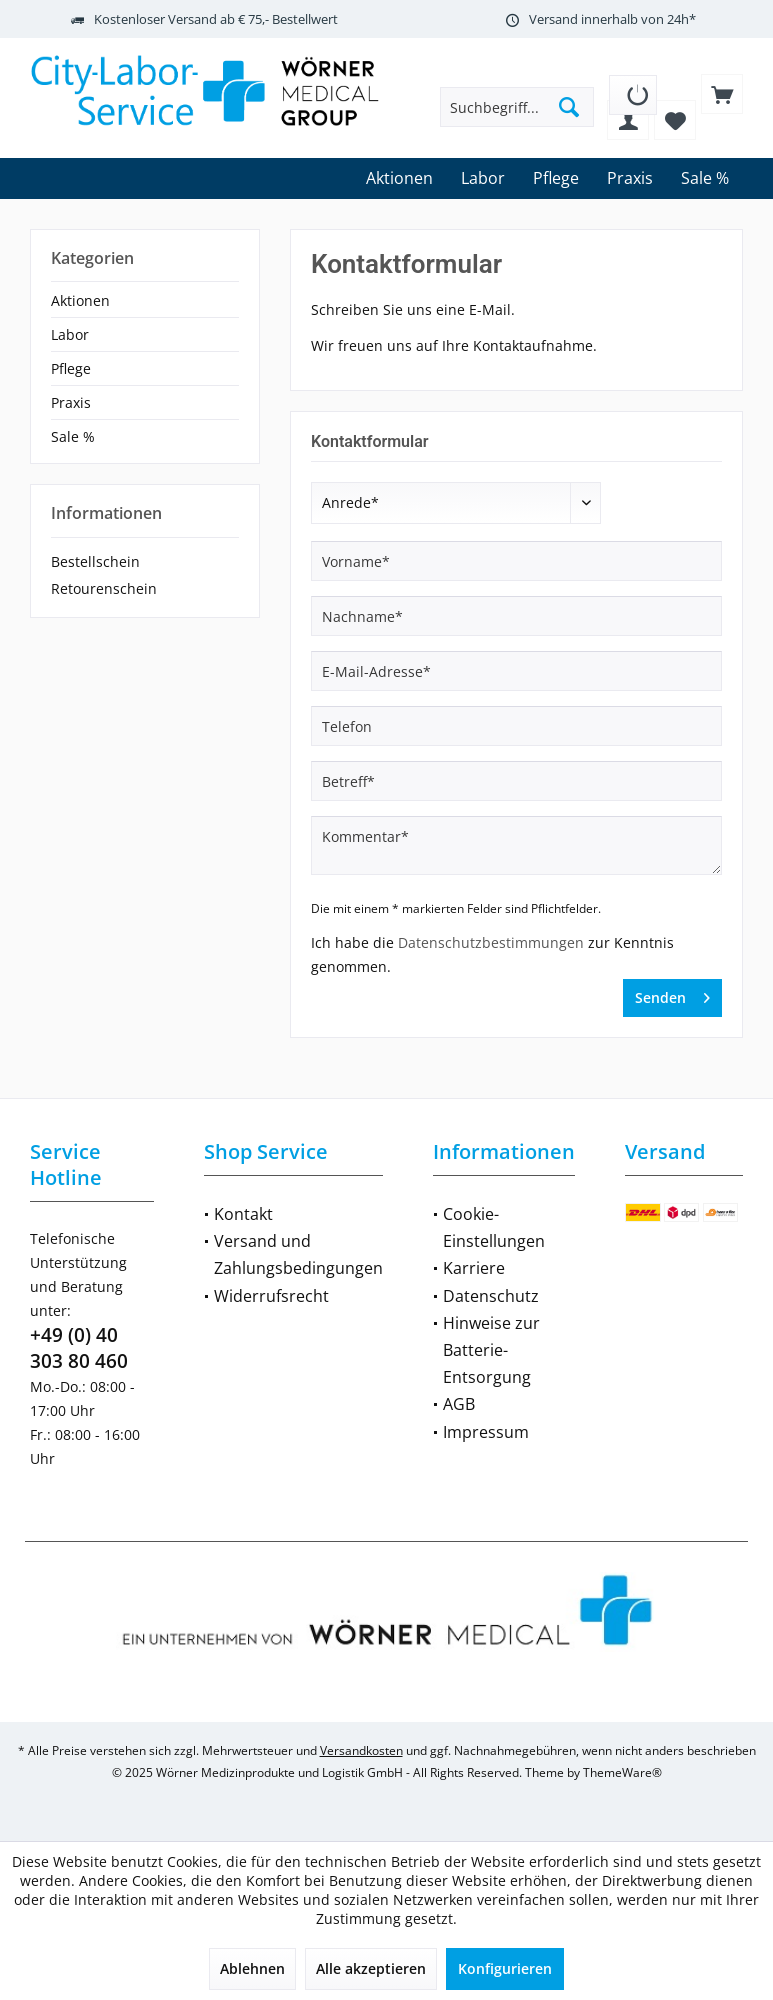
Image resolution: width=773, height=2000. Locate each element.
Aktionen (80, 300)
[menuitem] (633, 87)
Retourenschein (104, 588)
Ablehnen (252, 1968)
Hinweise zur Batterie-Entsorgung (491, 1350)
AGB (459, 1404)
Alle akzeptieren (371, 1968)
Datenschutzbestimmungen (491, 942)
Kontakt (243, 1214)
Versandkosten (361, 1750)
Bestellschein (95, 561)
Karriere (474, 1268)
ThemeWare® (622, 1772)
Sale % (73, 436)
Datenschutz (491, 1296)
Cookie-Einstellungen (494, 1227)
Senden (672, 994)
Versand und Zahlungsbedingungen (298, 1254)
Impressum (486, 1432)
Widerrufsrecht (271, 1296)
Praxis (71, 402)
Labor (70, 334)
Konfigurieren (505, 1968)
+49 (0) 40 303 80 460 (79, 1348)
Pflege (71, 368)
